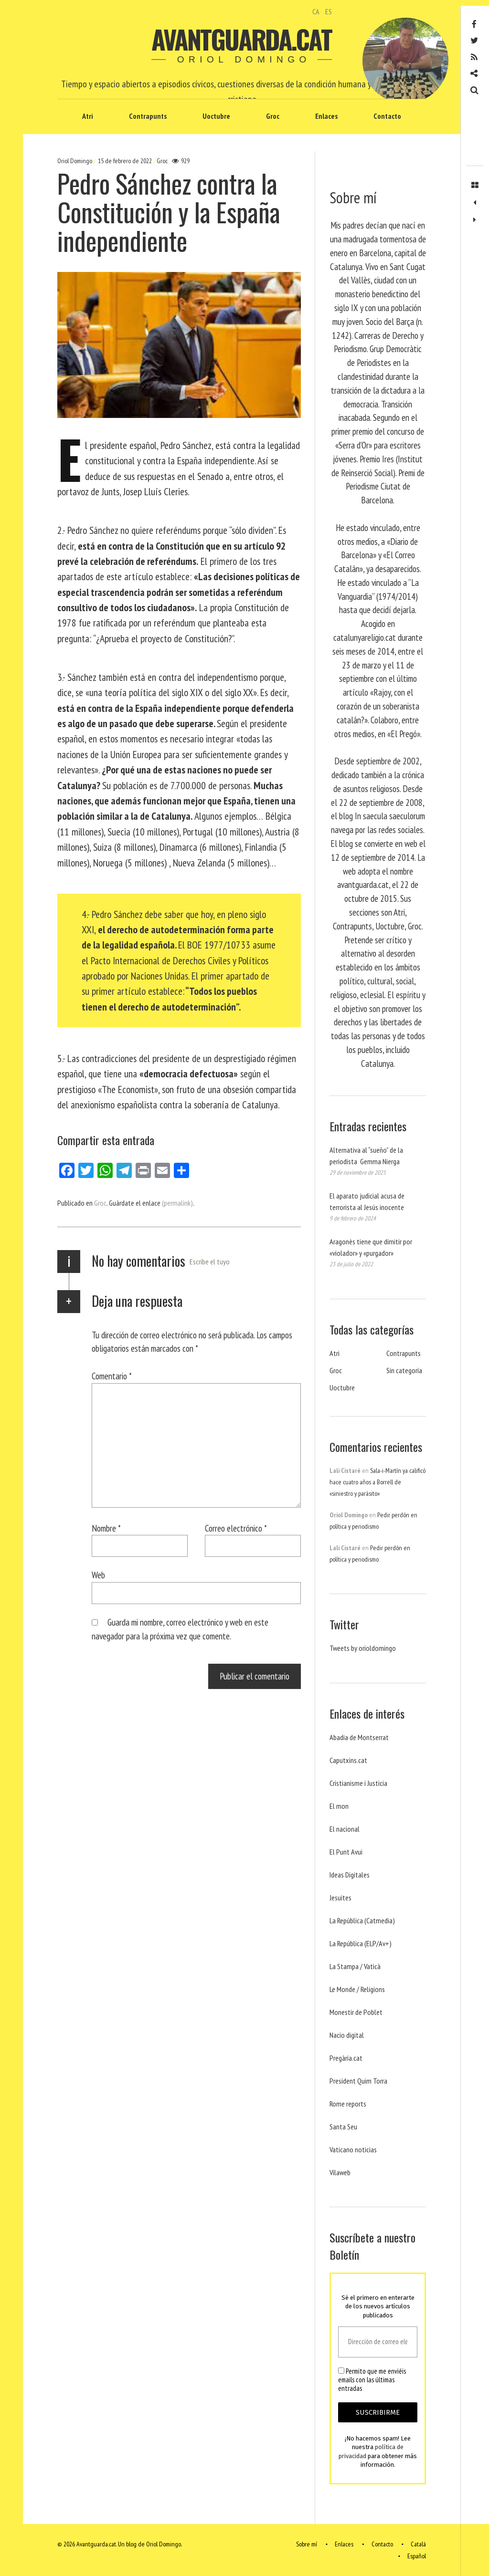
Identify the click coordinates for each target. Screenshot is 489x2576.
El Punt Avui (346, 1851)
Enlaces (326, 116)
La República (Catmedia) (362, 1920)
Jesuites (340, 1897)
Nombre (106, 1528)
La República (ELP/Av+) (361, 1943)
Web (98, 1575)
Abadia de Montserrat (359, 1737)
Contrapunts (148, 116)
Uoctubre (216, 116)
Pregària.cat (346, 2058)
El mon (339, 1806)
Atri (87, 116)
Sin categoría (404, 1370)
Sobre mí (306, 2544)
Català (418, 2544)
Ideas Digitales (350, 1874)
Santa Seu (343, 2126)
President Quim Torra (358, 2081)
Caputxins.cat (348, 1760)
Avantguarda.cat (241, 39)
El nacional (345, 1829)
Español (416, 2556)
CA (315, 11)
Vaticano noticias (353, 2149)
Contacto (387, 116)
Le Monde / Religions (357, 1989)
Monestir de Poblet (356, 2012)
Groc (272, 116)
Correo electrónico (236, 1528)
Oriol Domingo (75, 160)
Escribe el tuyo (210, 1261)
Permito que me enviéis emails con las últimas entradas (372, 2380)
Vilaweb (340, 2172)
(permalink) (177, 1203)
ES (328, 11)
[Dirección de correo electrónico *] (377, 2341)
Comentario (112, 1376)
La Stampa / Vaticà (355, 1966)
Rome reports (348, 2103)
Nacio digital (347, 2035)
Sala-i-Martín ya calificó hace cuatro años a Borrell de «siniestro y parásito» (377, 1482)
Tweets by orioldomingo (363, 1648)
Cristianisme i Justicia (358, 1783)
